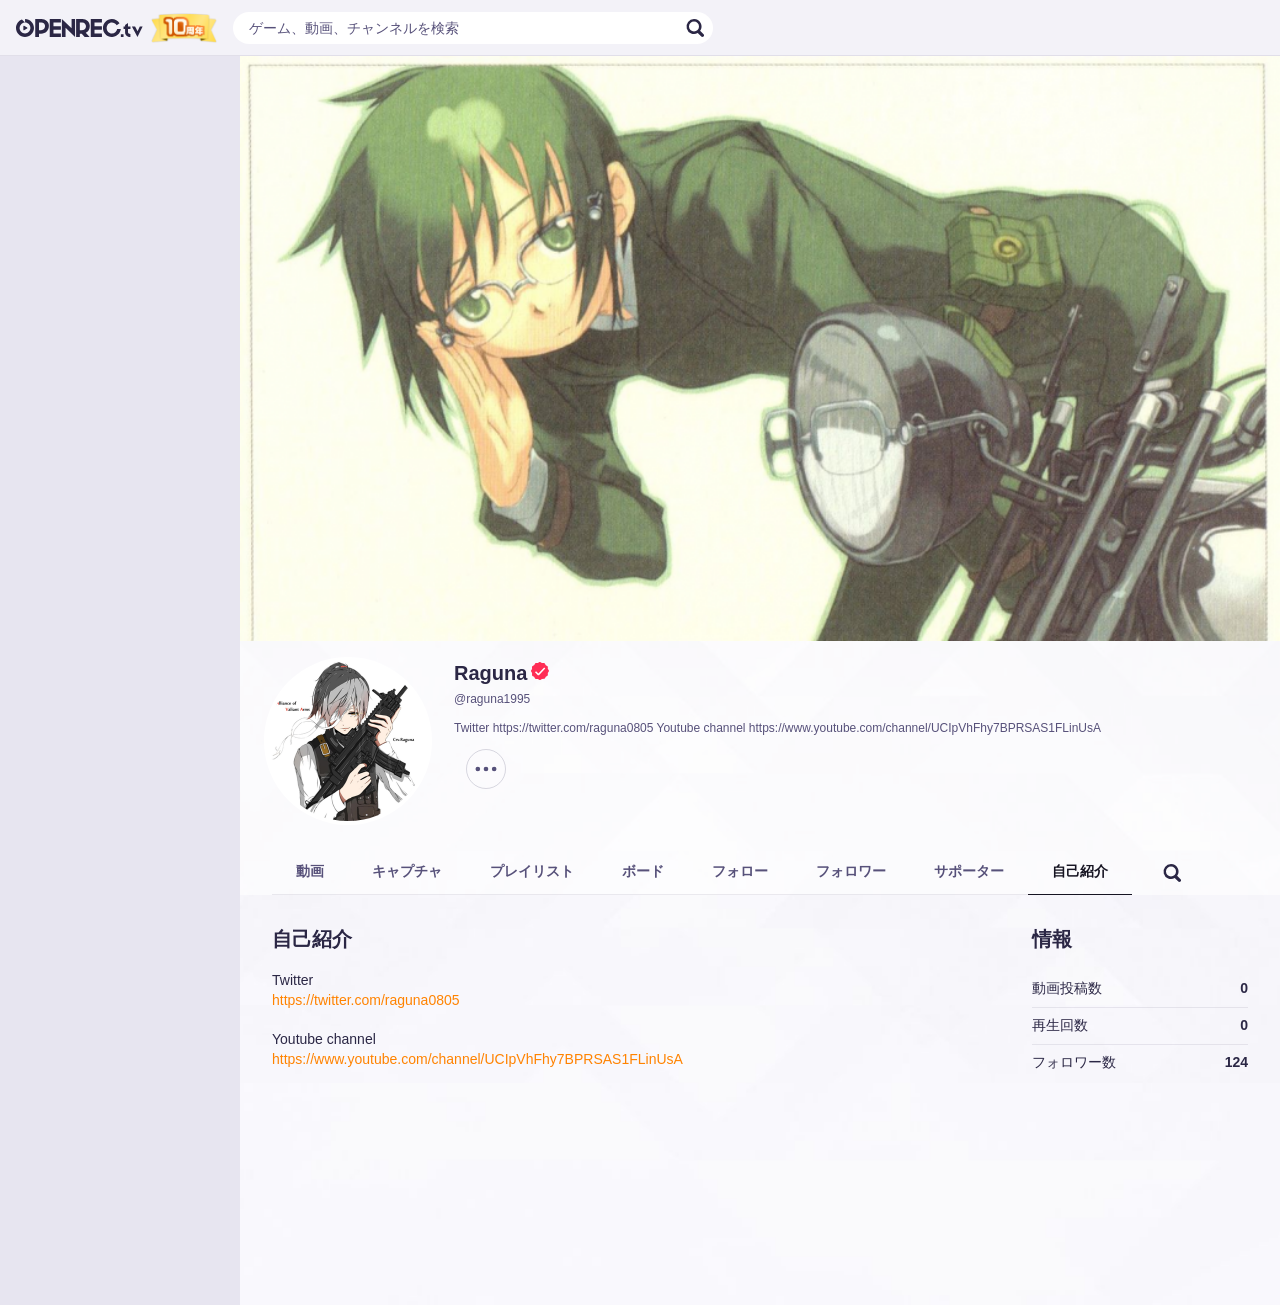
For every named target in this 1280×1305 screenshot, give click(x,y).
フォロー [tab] (740, 871)
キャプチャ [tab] (407, 871)
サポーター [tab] (969, 871)
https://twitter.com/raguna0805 (366, 1000)
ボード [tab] (643, 871)
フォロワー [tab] (851, 871)
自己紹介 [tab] (1080, 871)
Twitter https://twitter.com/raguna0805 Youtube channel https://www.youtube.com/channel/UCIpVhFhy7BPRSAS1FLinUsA (777, 728)
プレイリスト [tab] (532, 871)
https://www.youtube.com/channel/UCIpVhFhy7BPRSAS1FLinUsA (477, 1059)
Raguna (490, 673)
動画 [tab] (310, 871)
